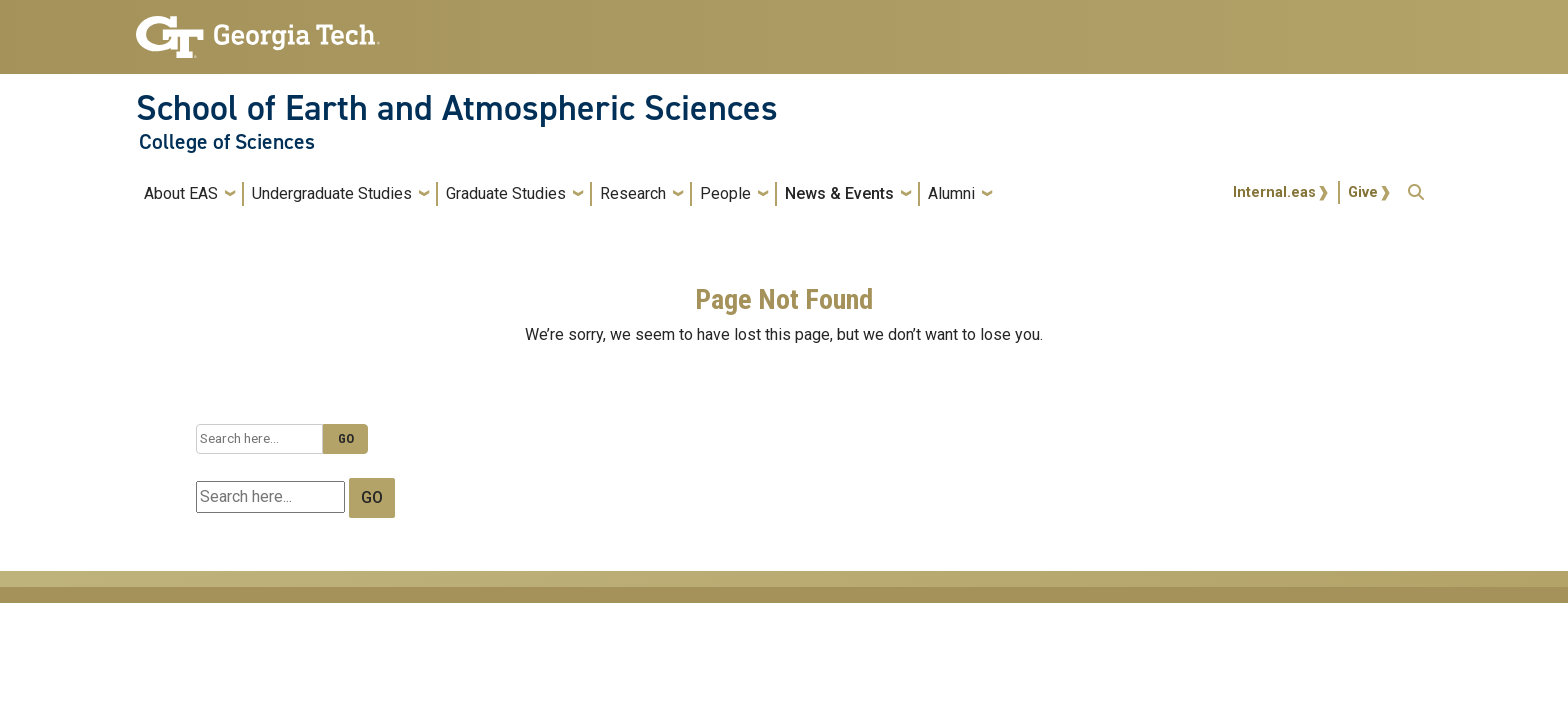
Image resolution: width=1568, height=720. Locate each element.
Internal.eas (1274, 192)
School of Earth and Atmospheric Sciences (457, 108)
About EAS (181, 193)
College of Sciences (227, 142)
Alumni (951, 193)
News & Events (839, 193)
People (725, 193)
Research (633, 193)
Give (1363, 192)
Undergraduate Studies (332, 193)
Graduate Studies (506, 193)
